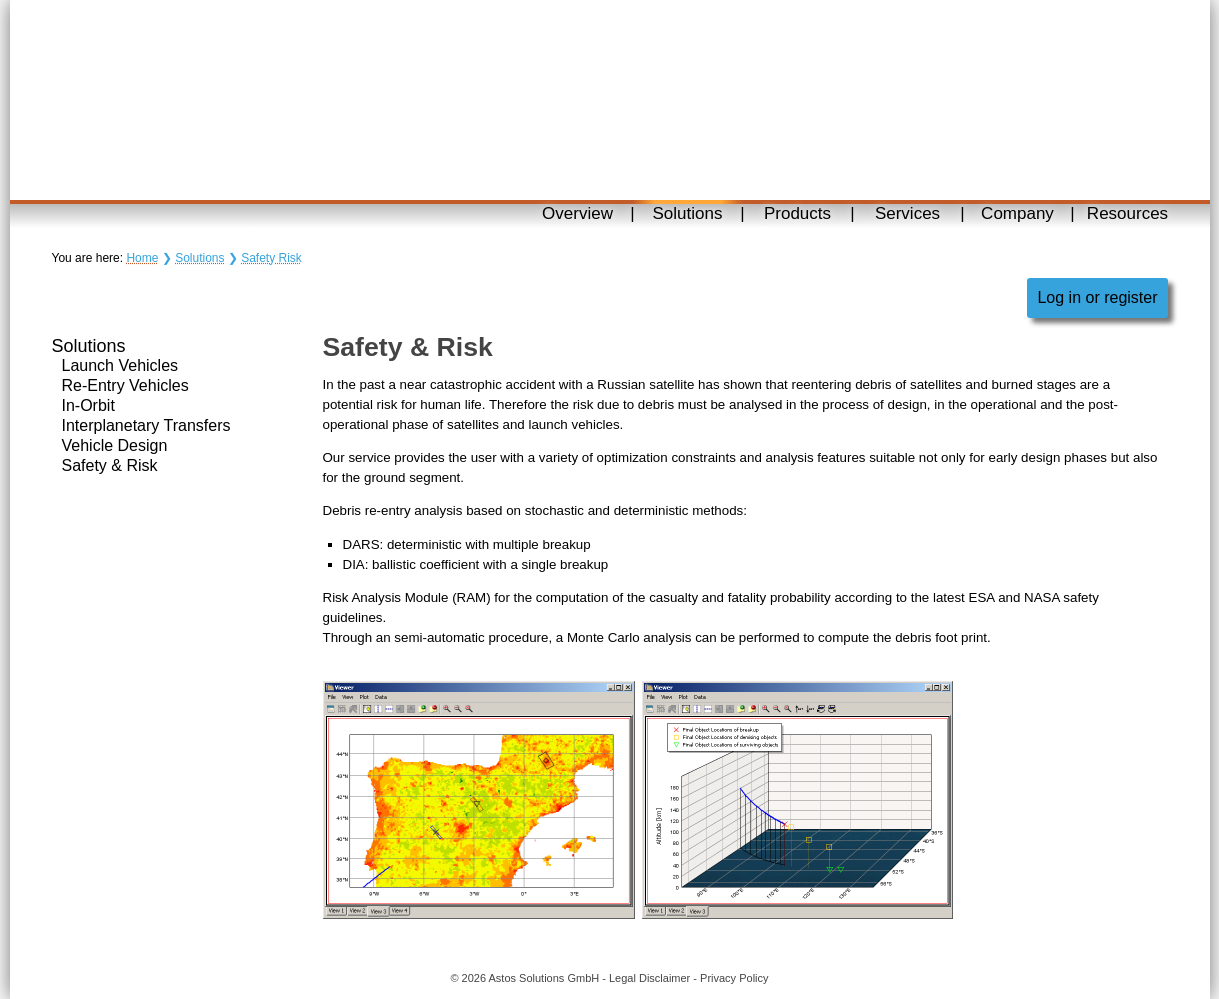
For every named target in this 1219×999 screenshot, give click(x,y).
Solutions (688, 213)
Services (907, 213)
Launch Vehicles (120, 365)
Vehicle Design (115, 445)
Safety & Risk (110, 465)
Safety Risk (271, 258)
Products (797, 213)
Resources (1127, 213)
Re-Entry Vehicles (125, 385)
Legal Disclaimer (649, 978)
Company (1017, 213)
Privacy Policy (734, 978)
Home (142, 258)
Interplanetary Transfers (146, 425)
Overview (577, 213)
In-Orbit (88, 405)
